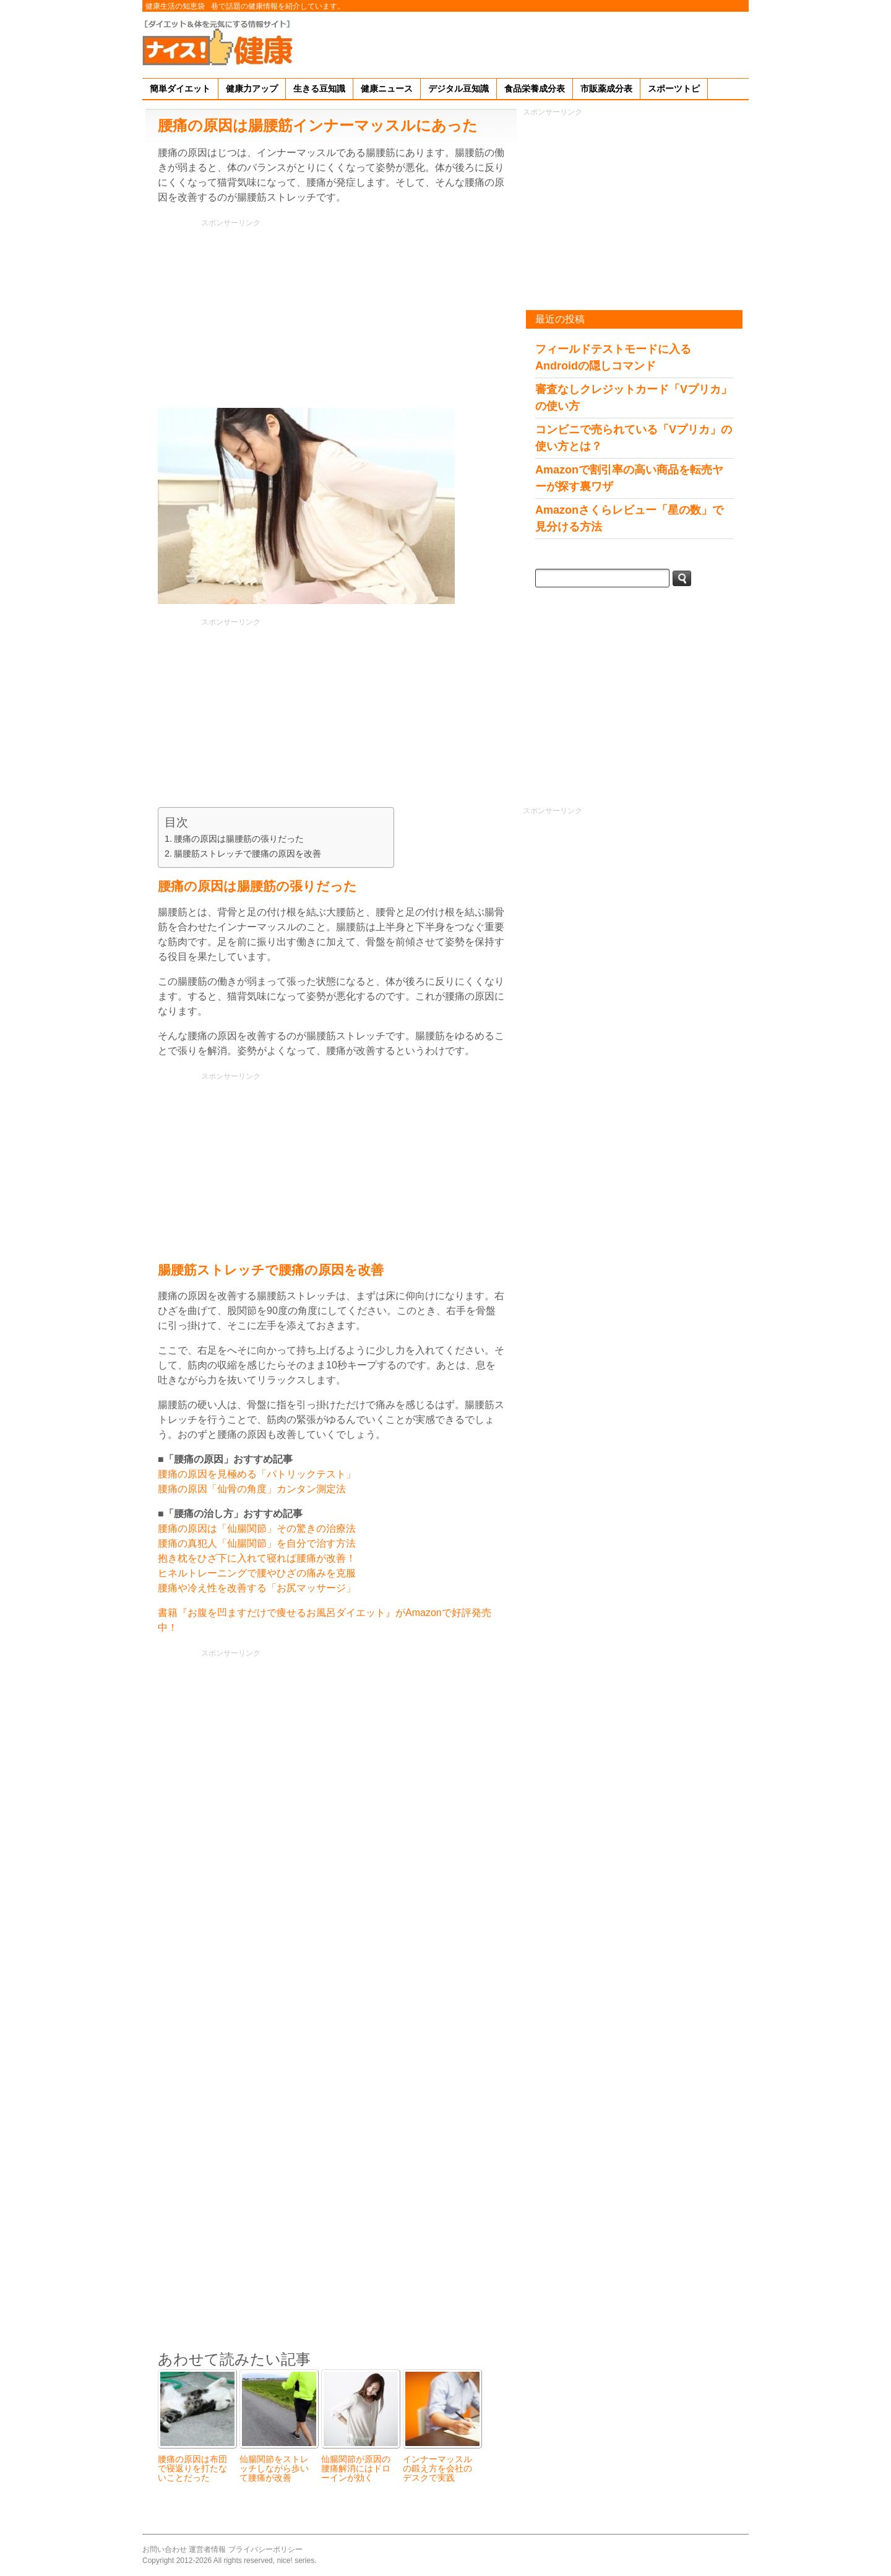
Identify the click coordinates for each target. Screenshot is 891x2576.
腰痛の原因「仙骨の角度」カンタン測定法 (252, 1489)
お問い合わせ (164, 2549)
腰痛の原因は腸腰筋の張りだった (239, 839)
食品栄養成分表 (534, 88)
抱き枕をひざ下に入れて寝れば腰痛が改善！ (257, 1558)
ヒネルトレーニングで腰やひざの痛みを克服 (257, 1573)
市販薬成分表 (606, 88)
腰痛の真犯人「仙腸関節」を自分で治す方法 (257, 1543)
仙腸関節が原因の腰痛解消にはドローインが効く (355, 2469)
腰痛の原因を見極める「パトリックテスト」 (257, 1474)
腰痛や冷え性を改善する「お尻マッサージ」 (257, 1588)
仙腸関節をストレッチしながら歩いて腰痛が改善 (274, 2469)
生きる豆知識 (319, 88)
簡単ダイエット (180, 88)
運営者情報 (207, 2549)
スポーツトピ (674, 88)
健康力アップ (252, 88)
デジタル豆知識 (458, 88)
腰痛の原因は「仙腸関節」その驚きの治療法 (257, 1528)
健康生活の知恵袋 (175, 6)
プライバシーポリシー (265, 2549)
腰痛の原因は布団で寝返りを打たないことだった (192, 2469)
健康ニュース (387, 88)
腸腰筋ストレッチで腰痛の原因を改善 (247, 853)
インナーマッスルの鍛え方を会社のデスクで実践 (437, 2469)
